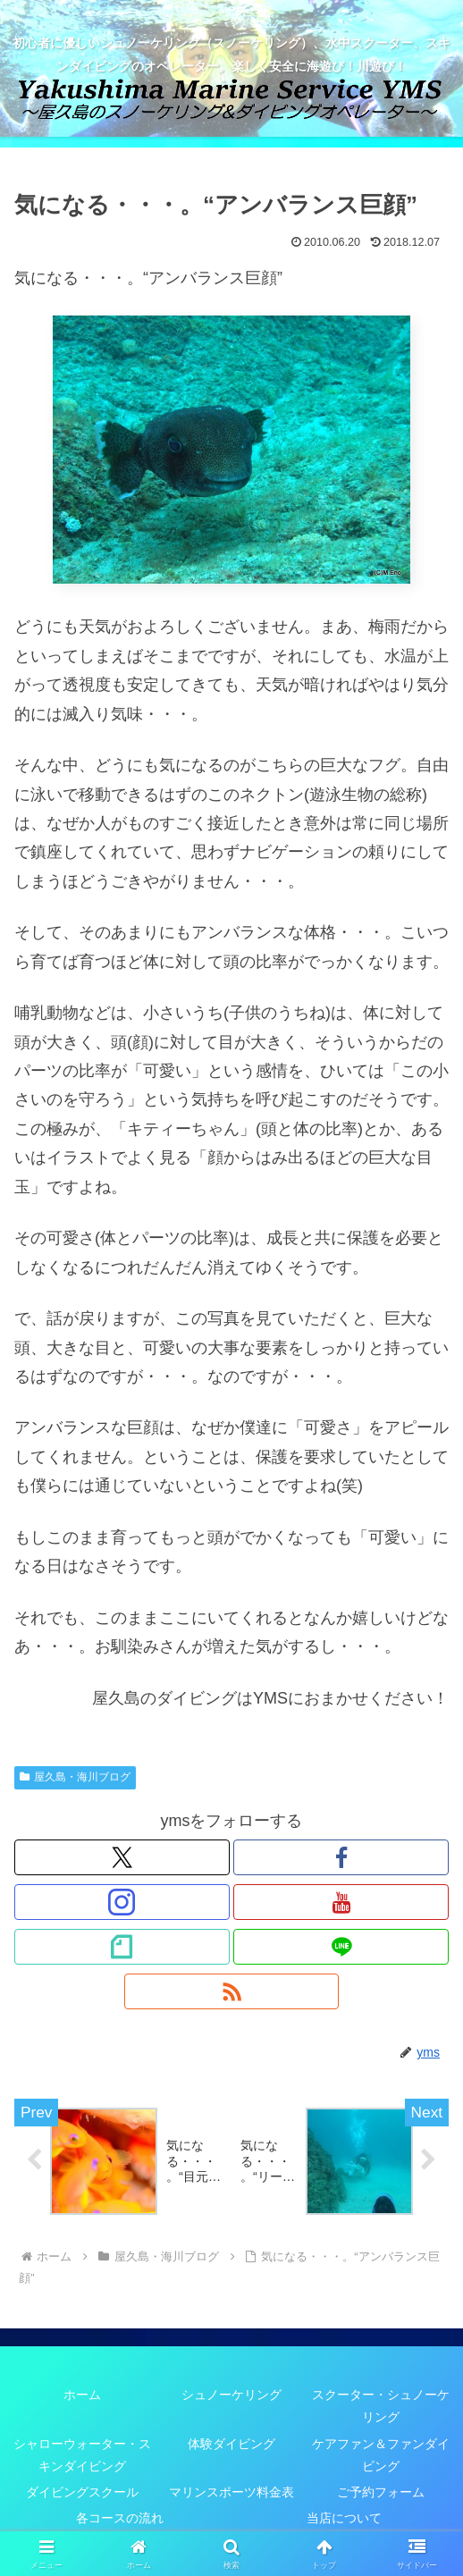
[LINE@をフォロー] (341, 1947)
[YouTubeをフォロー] (341, 1902)
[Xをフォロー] (122, 1857)
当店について (344, 2518)
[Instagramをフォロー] (122, 1902)
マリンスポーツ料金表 (231, 2492)
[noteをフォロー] (122, 1947)
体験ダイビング (231, 2444)
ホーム (82, 2394)
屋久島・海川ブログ (75, 1777)
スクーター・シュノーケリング (381, 2405)
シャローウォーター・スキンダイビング (82, 2455)
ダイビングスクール (82, 2492)
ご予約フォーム (381, 2492)
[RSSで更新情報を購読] (232, 1991)
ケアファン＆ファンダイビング (381, 2455)
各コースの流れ (120, 2518)
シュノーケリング (231, 2394)
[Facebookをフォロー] (341, 1857)
